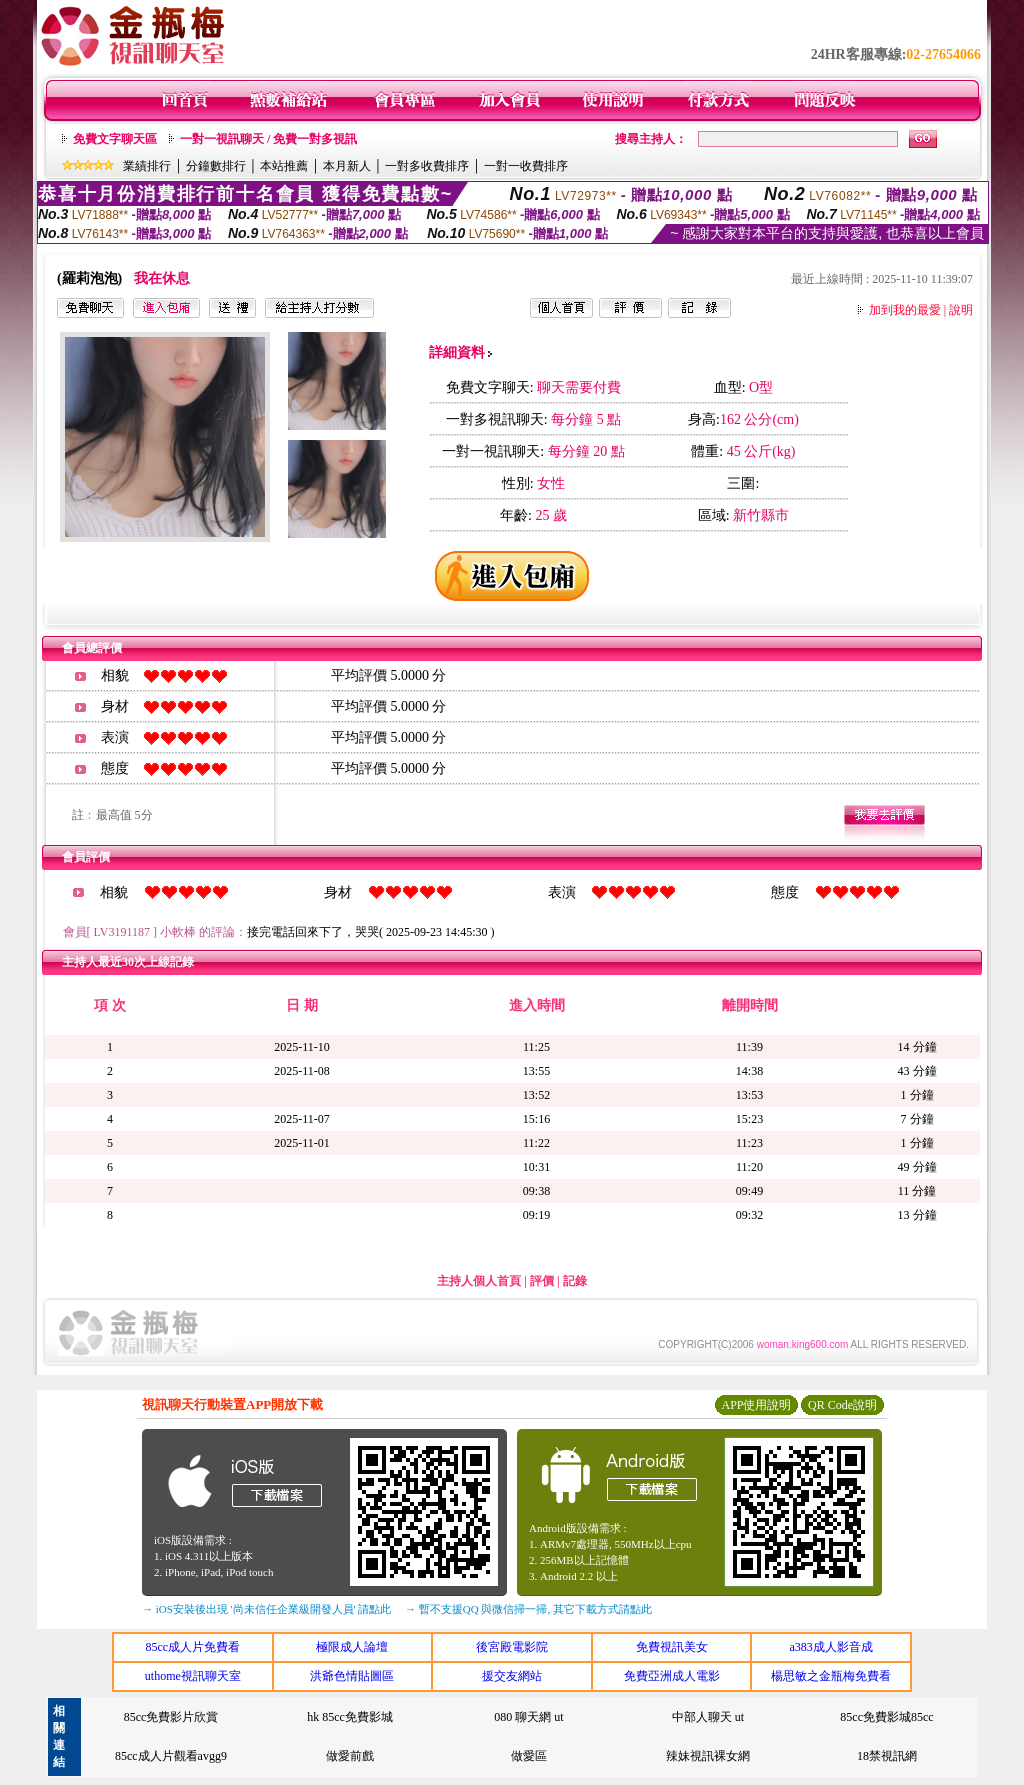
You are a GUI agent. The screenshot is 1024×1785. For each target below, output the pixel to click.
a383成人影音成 (831, 1647)
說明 (961, 310)
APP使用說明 (756, 1405)
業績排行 (147, 166)
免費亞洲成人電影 (672, 1676)
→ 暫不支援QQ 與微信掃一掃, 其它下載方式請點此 (528, 1609)
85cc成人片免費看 (192, 1647)
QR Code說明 (842, 1405)
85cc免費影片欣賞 (171, 1717)
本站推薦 (284, 166)
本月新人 (347, 166)
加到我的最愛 (905, 310)
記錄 (575, 1281)
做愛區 (529, 1756)
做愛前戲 (350, 1756)
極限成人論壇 (352, 1647)
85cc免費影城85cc (886, 1717)
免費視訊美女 (672, 1647)
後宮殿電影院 (512, 1647)
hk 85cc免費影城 (350, 1717)
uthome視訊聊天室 (193, 1676)
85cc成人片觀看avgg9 (171, 1756)
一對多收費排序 (427, 166)
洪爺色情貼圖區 (352, 1676)
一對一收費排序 (526, 166)
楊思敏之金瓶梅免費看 (831, 1676)
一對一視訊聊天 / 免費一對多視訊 (268, 139)
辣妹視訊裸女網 (708, 1756)
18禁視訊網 (887, 1756)
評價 (542, 1281)
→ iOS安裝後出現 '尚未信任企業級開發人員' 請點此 (266, 1609)
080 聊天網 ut (528, 1717)
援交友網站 (512, 1676)
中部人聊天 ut (708, 1717)
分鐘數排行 (216, 166)
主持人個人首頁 (479, 1281)
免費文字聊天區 (115, 139)
